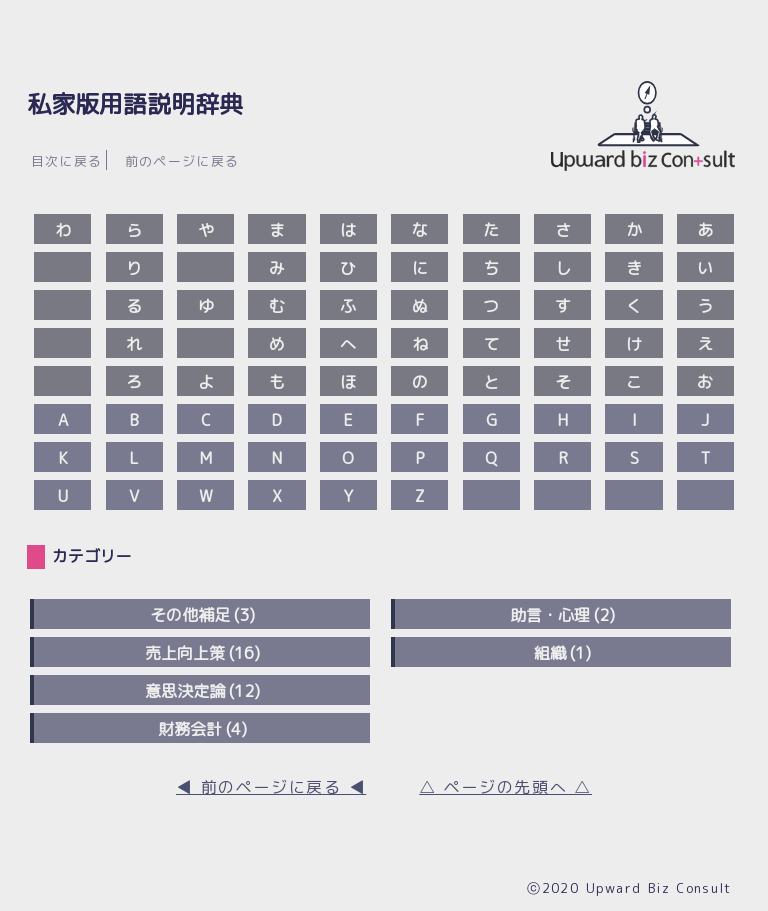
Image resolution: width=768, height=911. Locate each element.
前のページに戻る (182, 161)
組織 (550, 653)
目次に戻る (67, 161)
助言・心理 (550, 615)
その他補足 (190, 615)
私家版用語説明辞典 (135, 104)
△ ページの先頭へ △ (505, 787)
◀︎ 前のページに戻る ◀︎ (271, 787)
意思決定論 (185, 691)
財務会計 (190, 729)
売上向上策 (185, 653)
